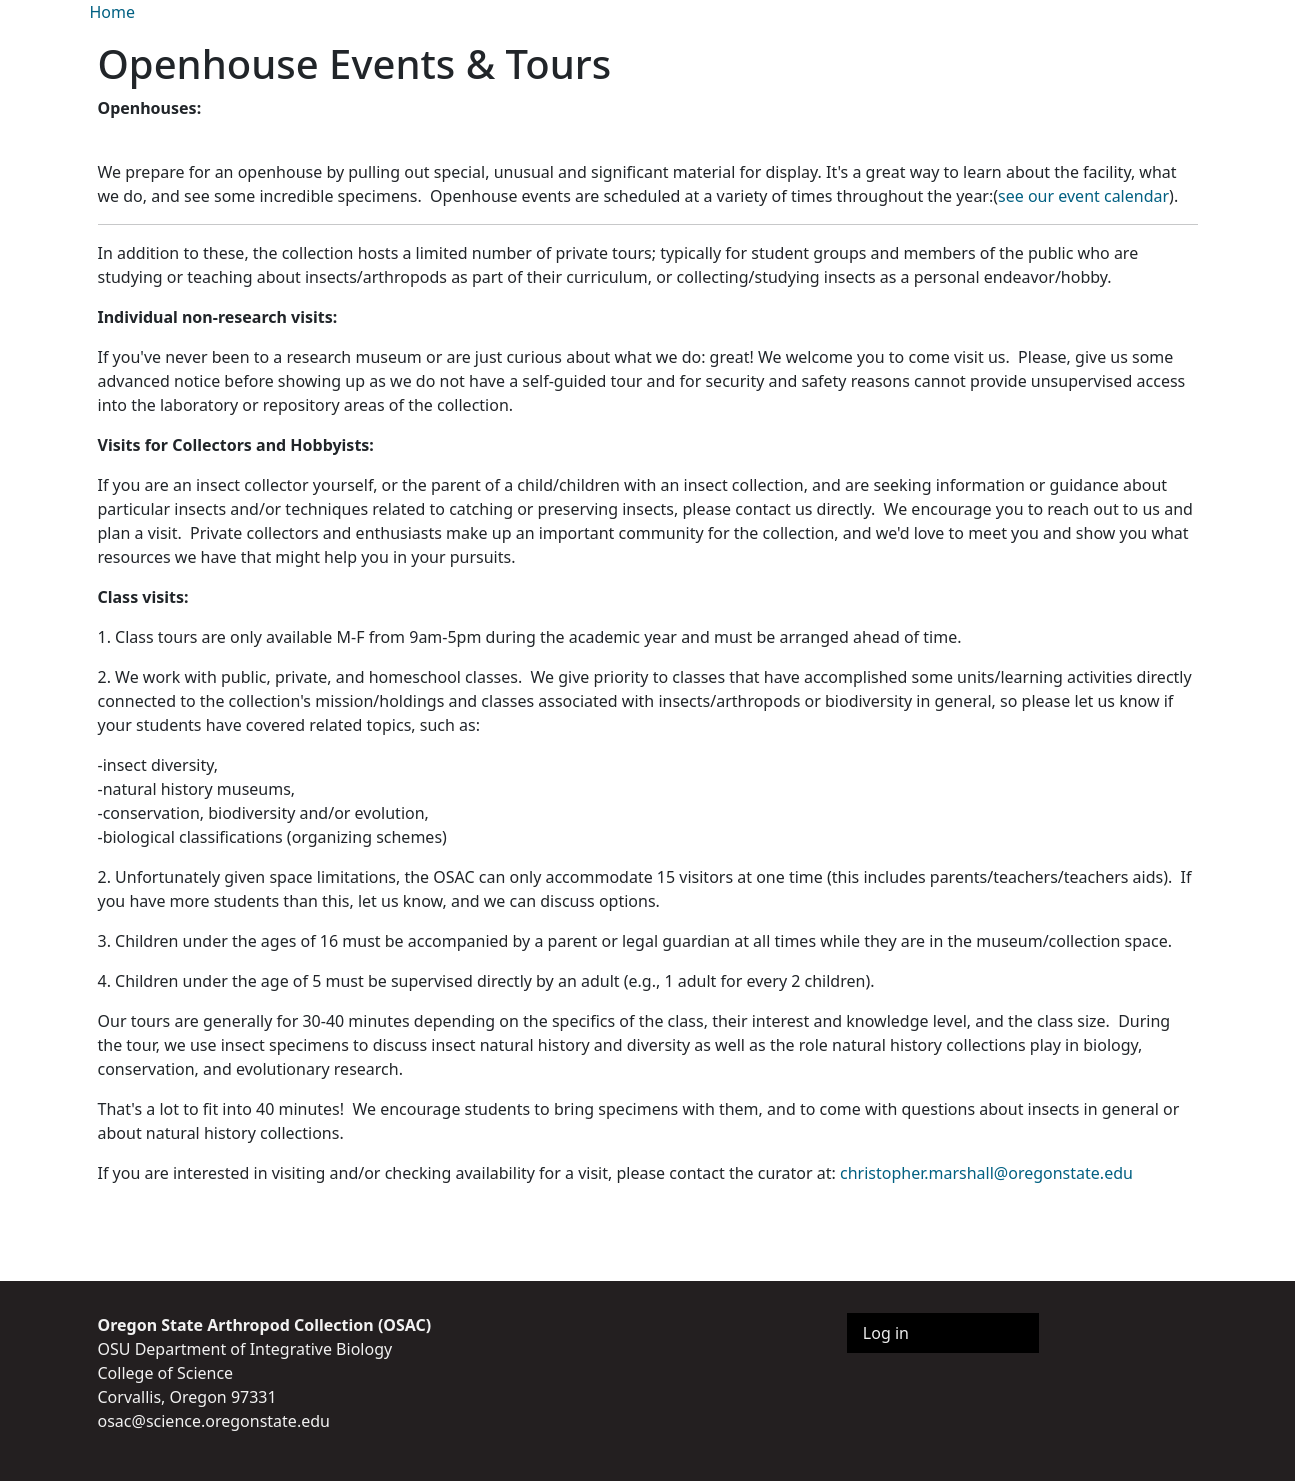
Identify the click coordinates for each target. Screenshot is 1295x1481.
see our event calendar (1083, 196)
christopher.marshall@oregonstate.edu (986, 1173)
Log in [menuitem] (886, 1333)
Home (113, 12)
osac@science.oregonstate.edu (214, 1421)
